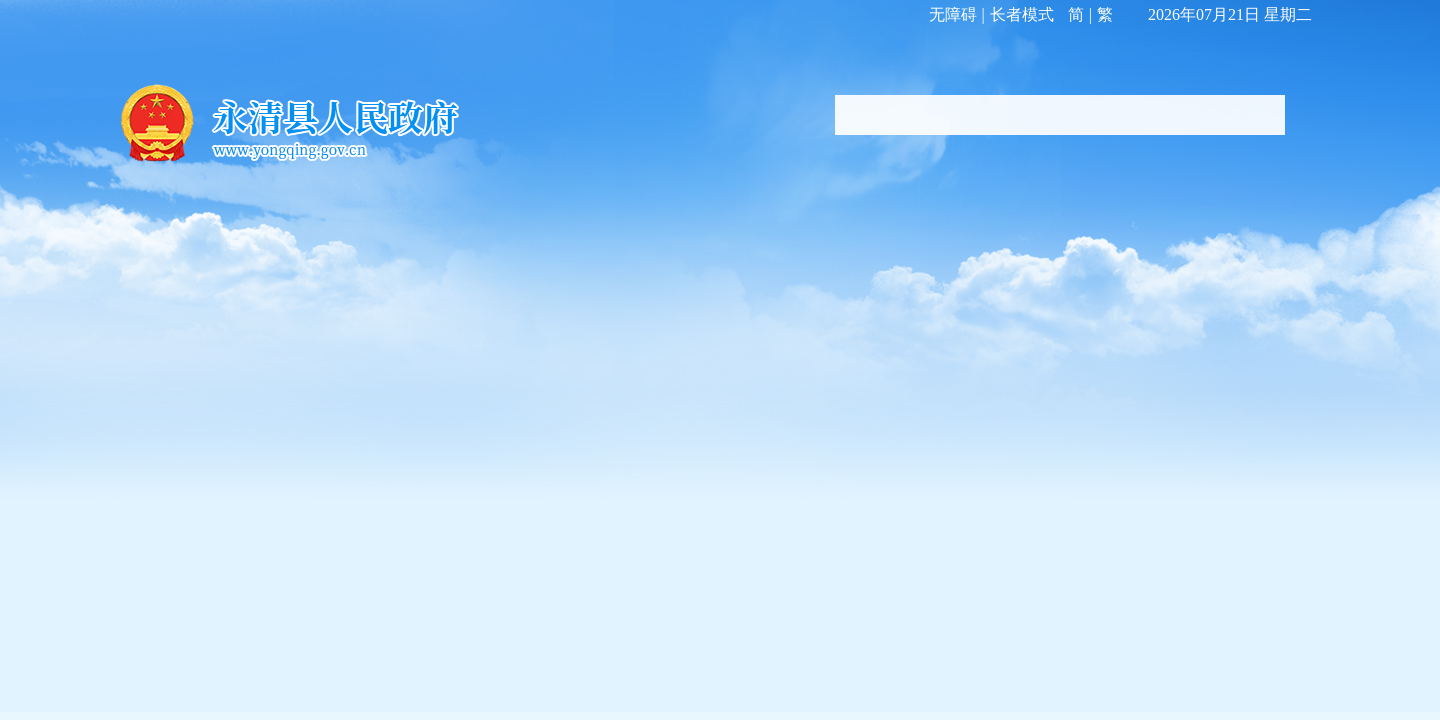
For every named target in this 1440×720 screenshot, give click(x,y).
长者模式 (1022, 14)
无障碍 (953, 14)
